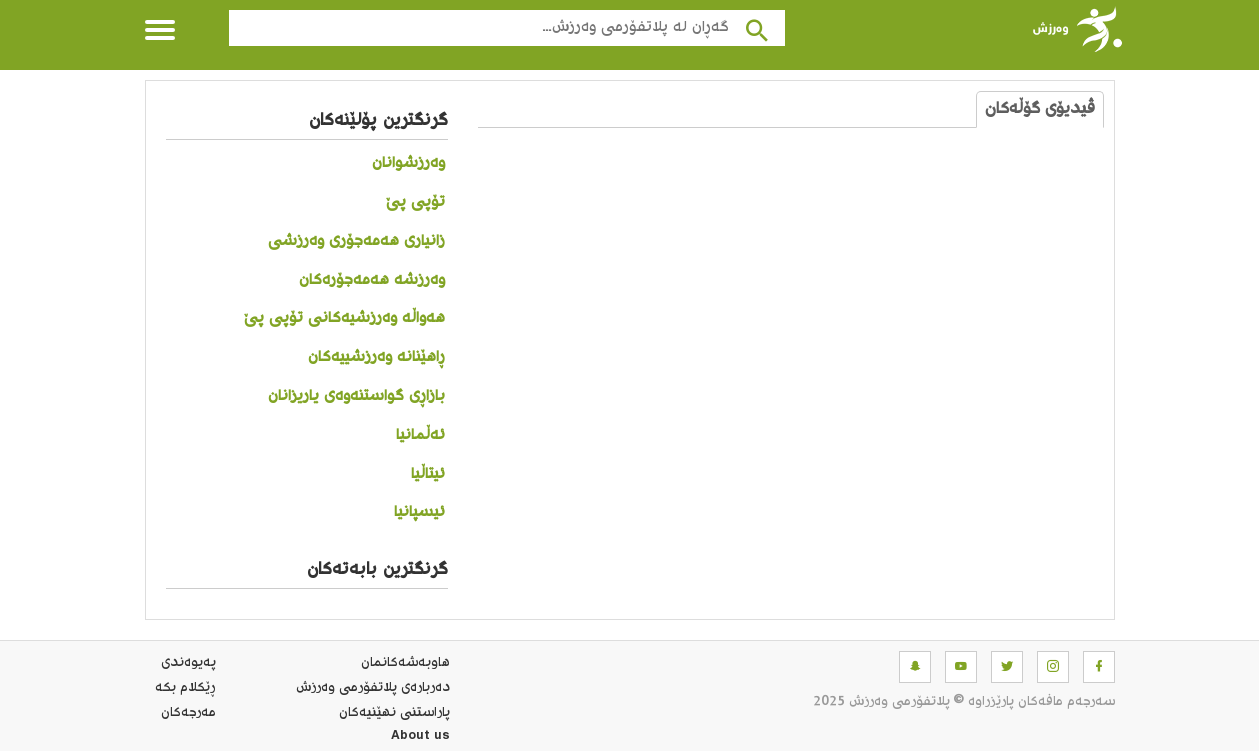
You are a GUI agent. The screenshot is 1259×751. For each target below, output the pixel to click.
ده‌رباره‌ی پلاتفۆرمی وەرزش (373, 688)
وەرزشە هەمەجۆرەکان (372, 280)
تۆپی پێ (415, 202)
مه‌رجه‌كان (188, 713)
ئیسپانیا (419, 512)
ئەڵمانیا (420, 435)
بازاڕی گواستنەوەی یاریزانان (356, 396)
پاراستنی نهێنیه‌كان (394, 713)
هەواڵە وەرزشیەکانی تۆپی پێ (344, 318)
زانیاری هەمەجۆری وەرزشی (356, 241)
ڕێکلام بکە (185, 688)
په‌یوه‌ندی (188, 663)
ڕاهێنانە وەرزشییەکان (376, 357)
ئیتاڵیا (428, 474)
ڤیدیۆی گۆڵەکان (1040, 109)
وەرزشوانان (408, 163)
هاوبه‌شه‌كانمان (405, 663)
